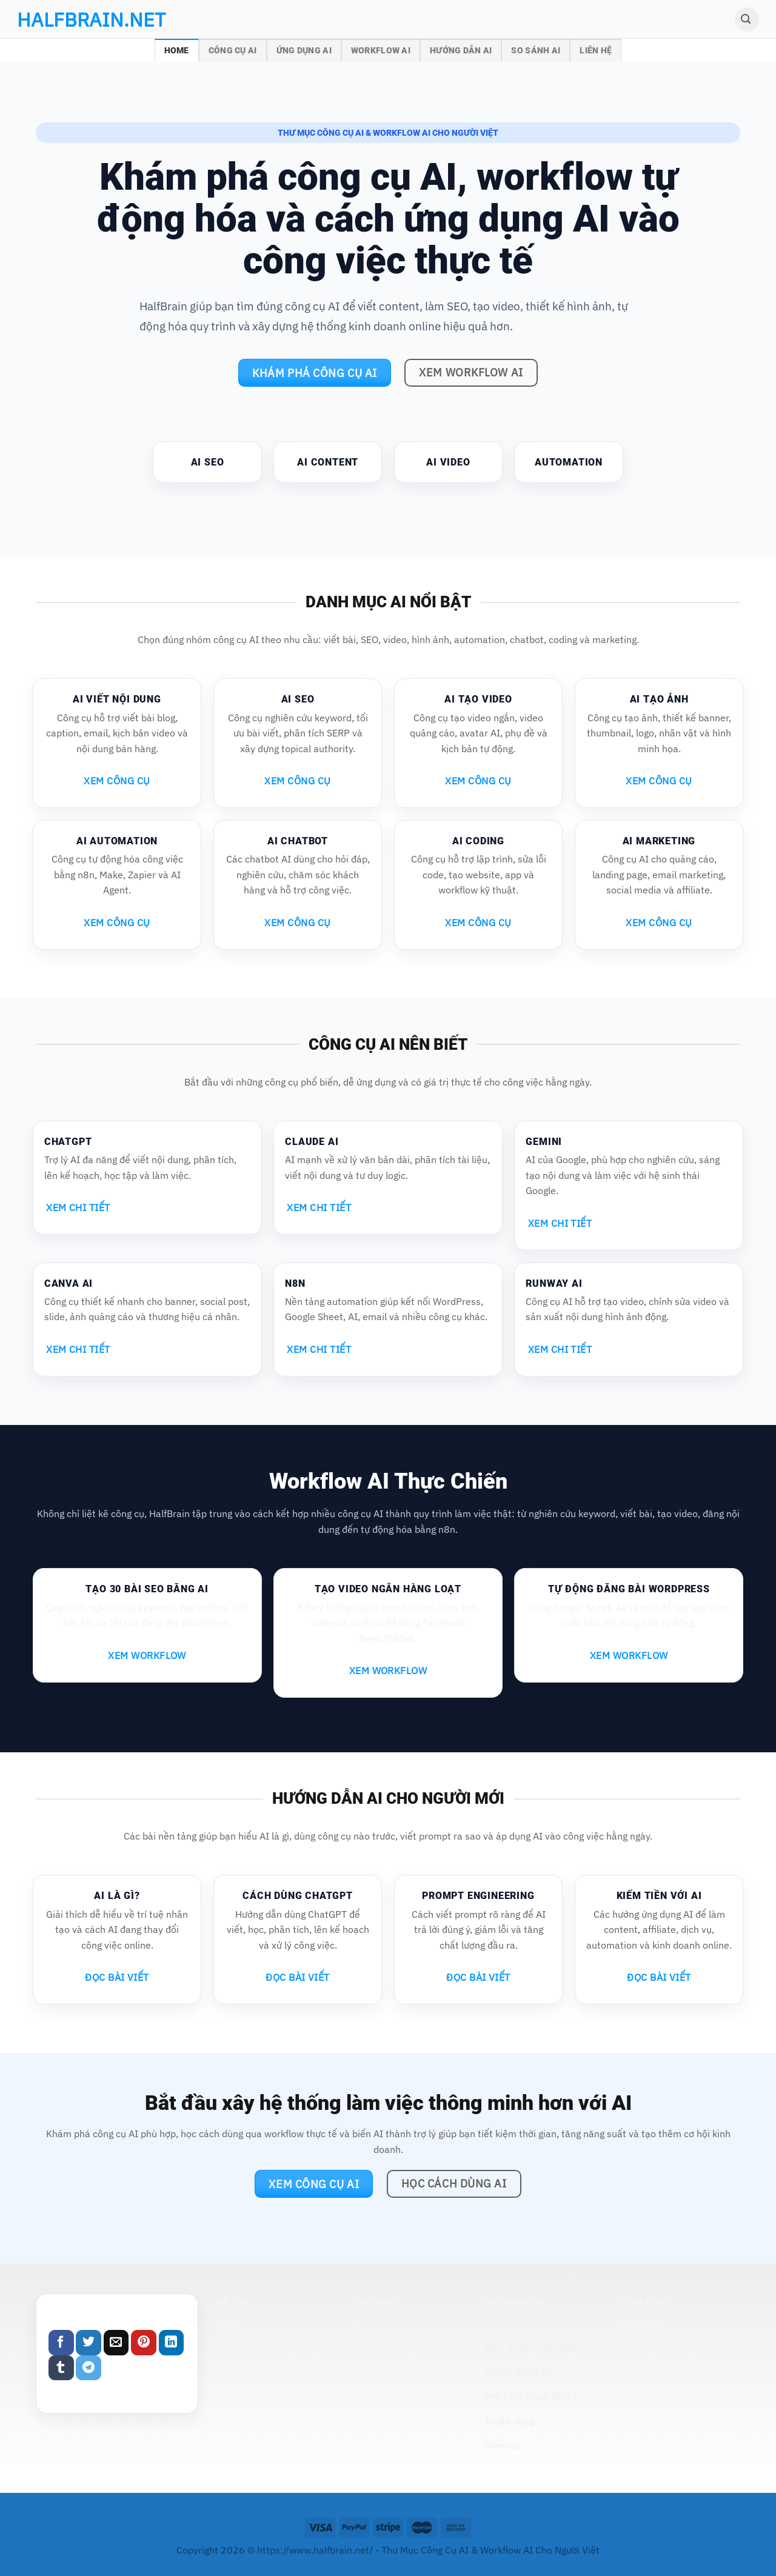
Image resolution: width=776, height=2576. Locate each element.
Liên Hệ (596, 50)
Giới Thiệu (506, 2322)
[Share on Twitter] (88, 2342)
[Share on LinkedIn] (171, 2342)
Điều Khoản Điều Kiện (531, 2347)
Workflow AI (380, 50)
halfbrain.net (73, 19)
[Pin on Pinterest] (143, 2342)
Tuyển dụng (509, 2421)
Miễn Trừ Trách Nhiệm (532, 2396)
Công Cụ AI (233, 50)
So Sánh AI (535, 50)
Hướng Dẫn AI (461, 50)
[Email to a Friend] (116, 2342)
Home (176, 50)
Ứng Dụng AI (304, 50)
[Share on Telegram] (88, 2368)
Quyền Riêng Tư (518, 2372)
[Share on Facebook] (61, 2342)
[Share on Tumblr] (61, 2368)
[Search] (747, 19)
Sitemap (502, 2445)
